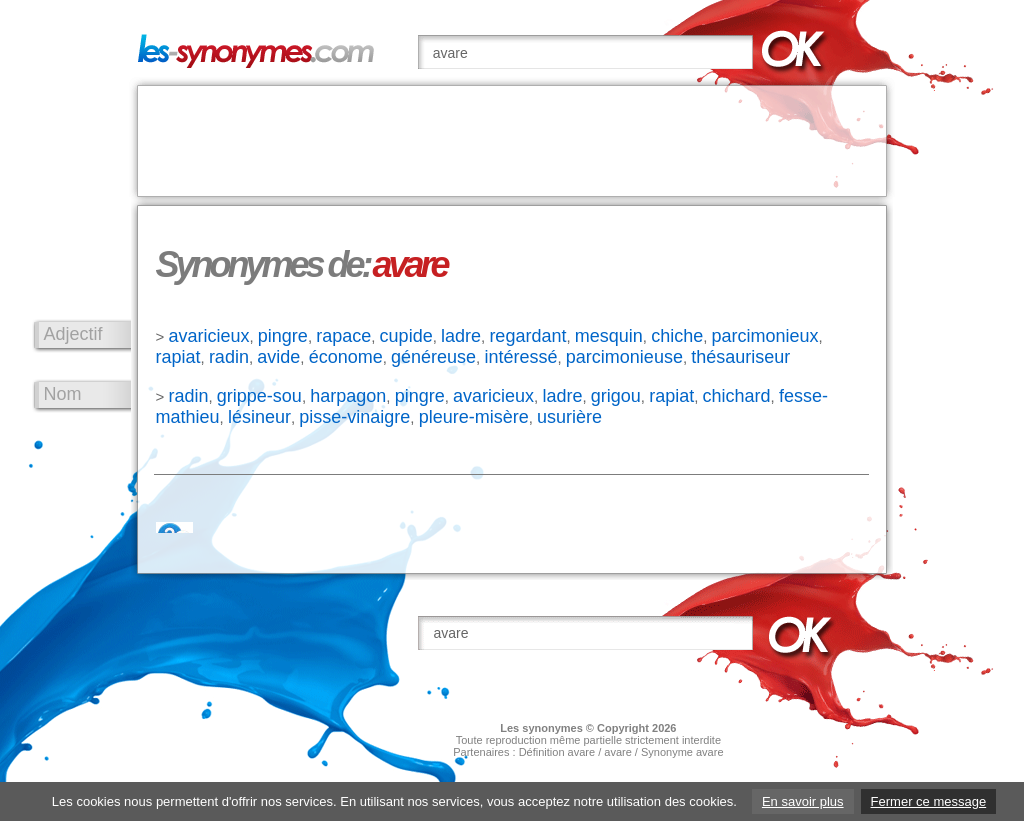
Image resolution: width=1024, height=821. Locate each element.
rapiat (178, 357)
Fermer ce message (929, 801)
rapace (343, 336)
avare (618, 752)
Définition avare (557, 752)
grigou (616, 396)
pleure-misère (474, 417)
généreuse (433, 357)
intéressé (520, 357)
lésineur (259, 417)
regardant (527, 336)
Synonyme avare (682, 752)
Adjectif (73, 334)
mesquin (609, 336)
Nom (63, 394)
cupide (406, 336)
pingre (283, 336)
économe (346, 357)
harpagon (348, 396)
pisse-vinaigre (354, 417)
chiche (677, 336)
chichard (737, 396)
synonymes (552, 728)
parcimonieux (765, 336)
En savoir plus (803, 801)
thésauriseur (740, 357)
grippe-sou (259, 396)
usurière (569, 417)
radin (229, 357)
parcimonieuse (624, 357)
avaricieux (208, 336)
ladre (461, 336)
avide (278, 357)
